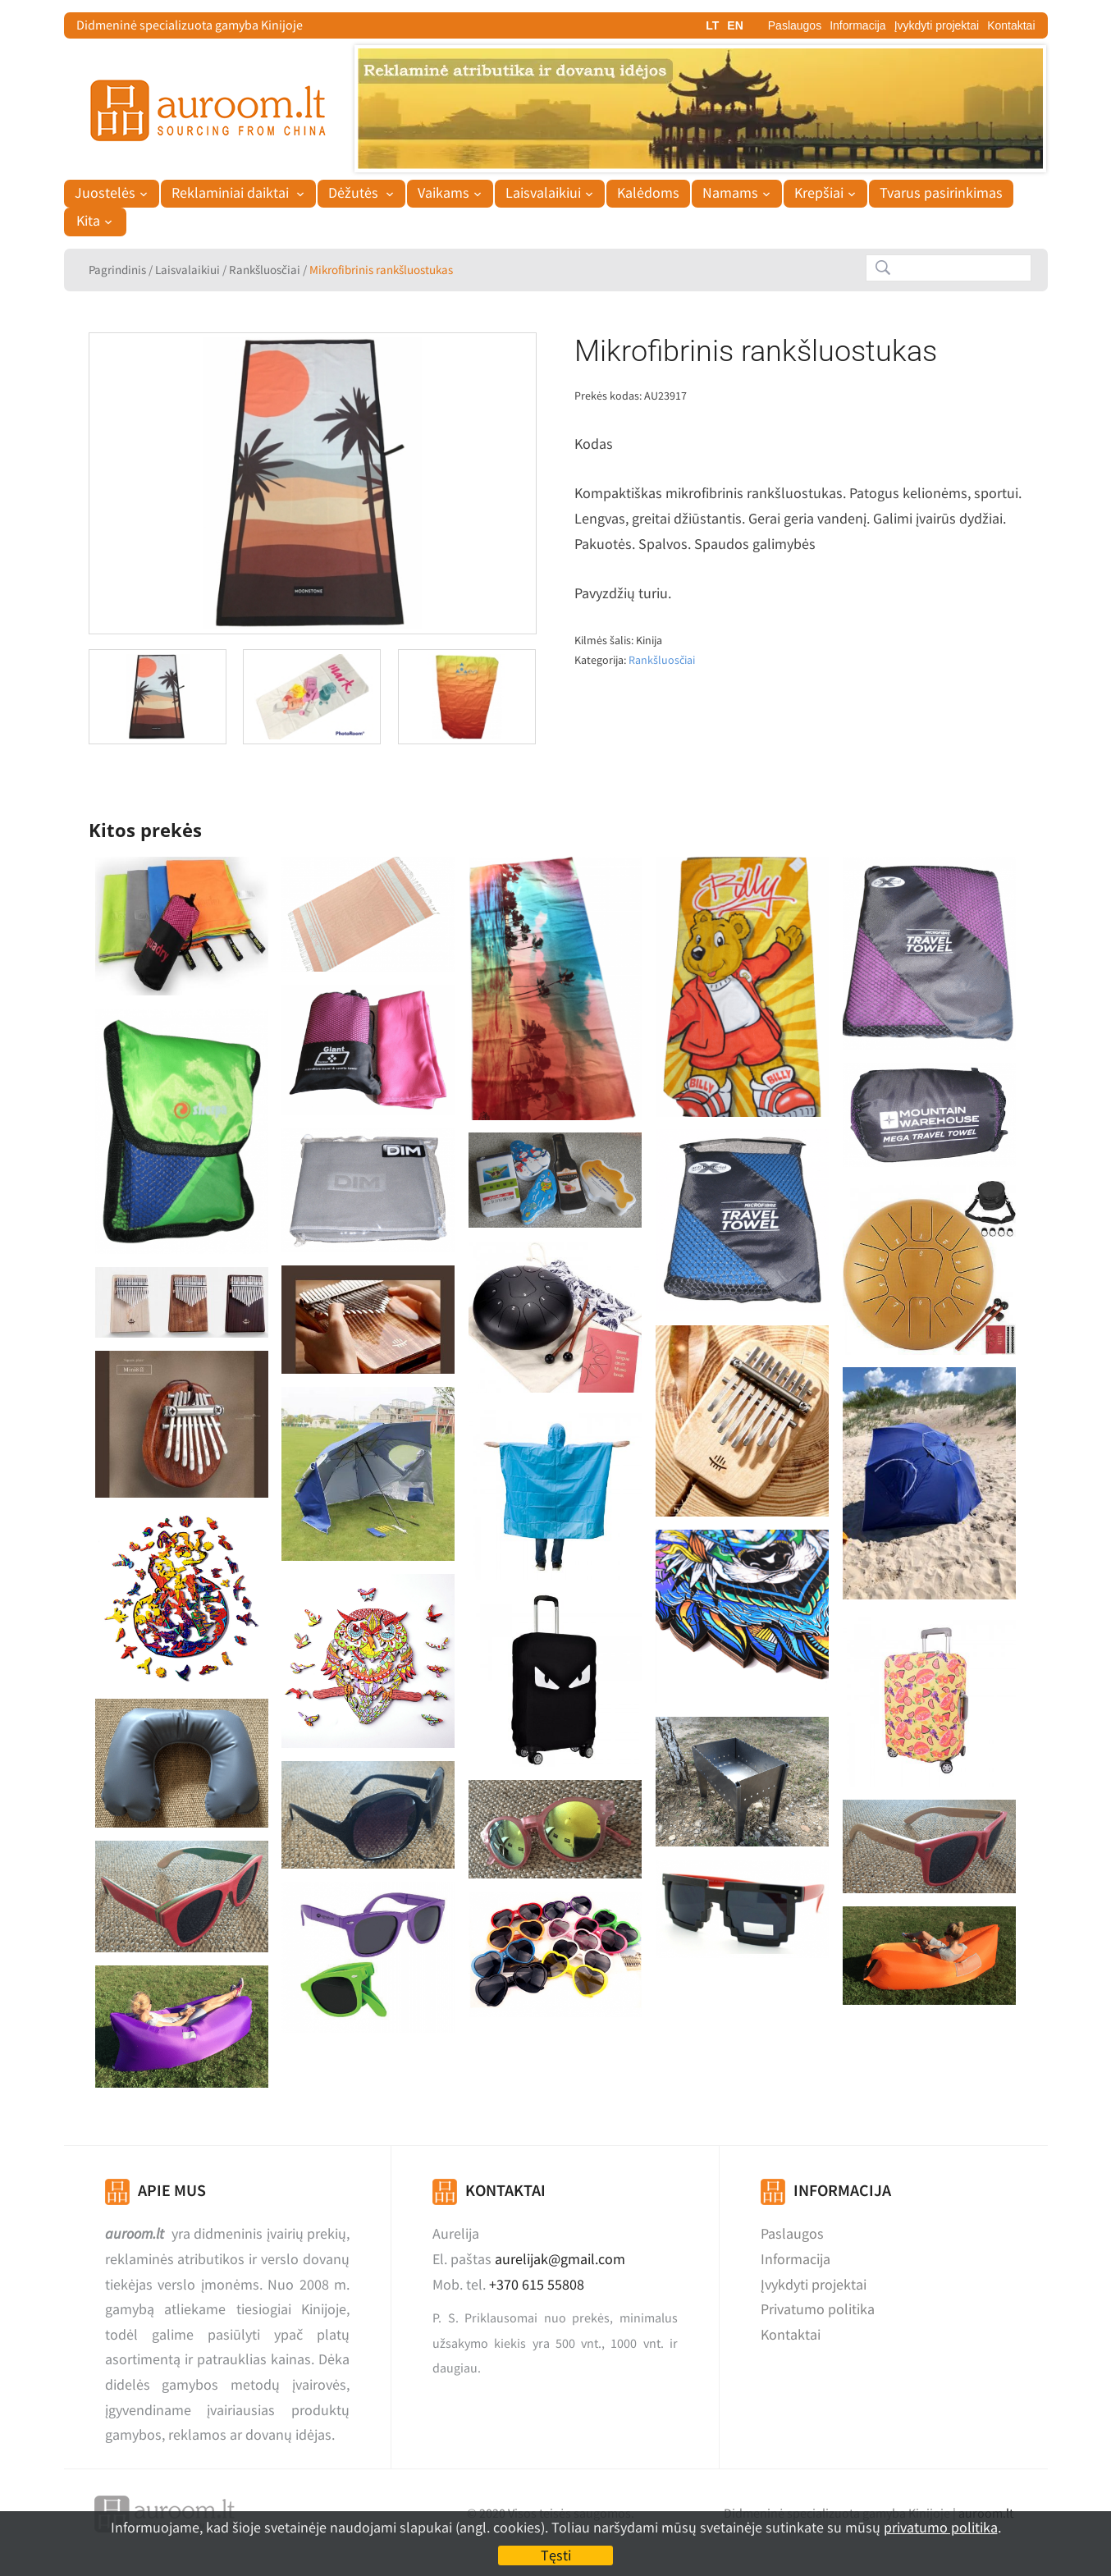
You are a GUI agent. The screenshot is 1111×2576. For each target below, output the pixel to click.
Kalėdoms (648, 193)
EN (735, 25)
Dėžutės (355, 193)
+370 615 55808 (536, 2284)
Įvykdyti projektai (936, 25)
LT (712, 25)
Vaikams (443, 193)
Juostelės (105, 193)
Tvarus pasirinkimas (941, 193)
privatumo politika (941, 2527)
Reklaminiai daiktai (231, 193)
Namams (730, 193)
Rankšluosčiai (264, 269)
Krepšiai (819, 193)
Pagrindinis (117, 269)
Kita (88, 221)
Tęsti (556, 2555)
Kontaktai (1011, 25)
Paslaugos (794, 25)
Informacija (857, 25)
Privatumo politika (818, 2308)
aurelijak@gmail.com (560, 2258)
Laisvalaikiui (543, 193)
